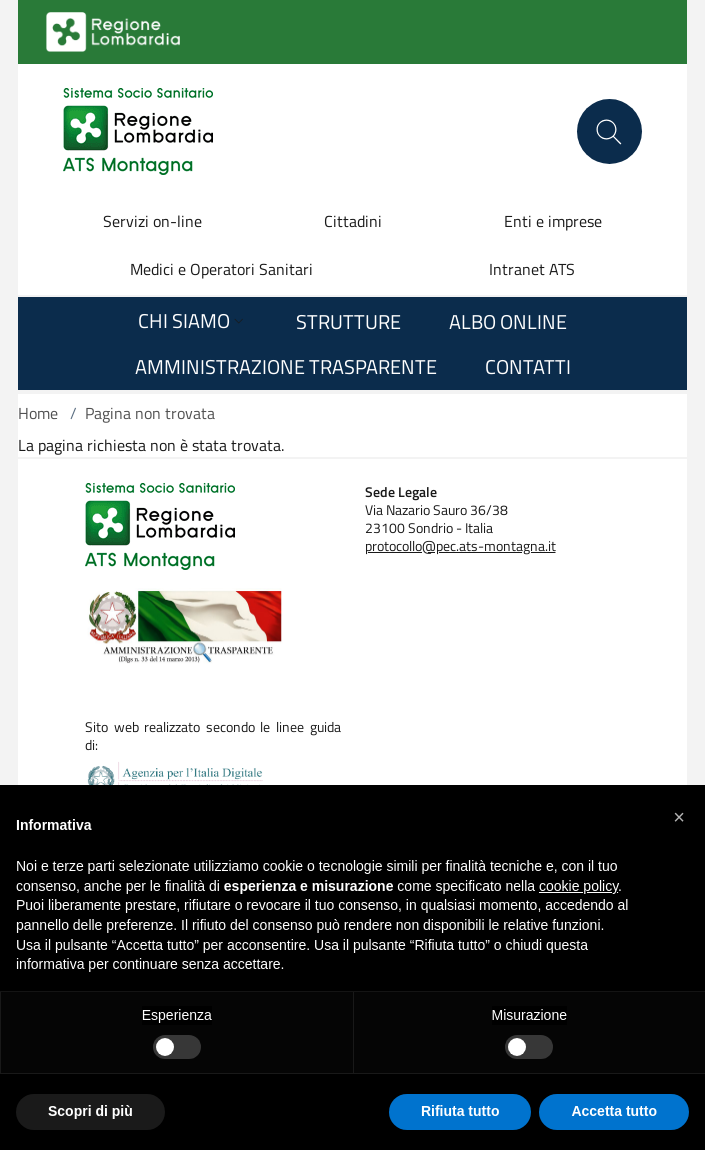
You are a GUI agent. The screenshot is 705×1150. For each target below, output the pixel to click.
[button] (679, 817)
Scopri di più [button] (90, 1111)
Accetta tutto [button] (614, 1111)
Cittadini (353, 221)
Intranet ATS (532, 269)
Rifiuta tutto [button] (460, 1111)
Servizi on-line (152, 221)
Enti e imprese (553, 221)
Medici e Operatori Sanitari (221, 269)
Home (38, 413)
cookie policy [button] (578, 886)
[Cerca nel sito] (609, 131)
